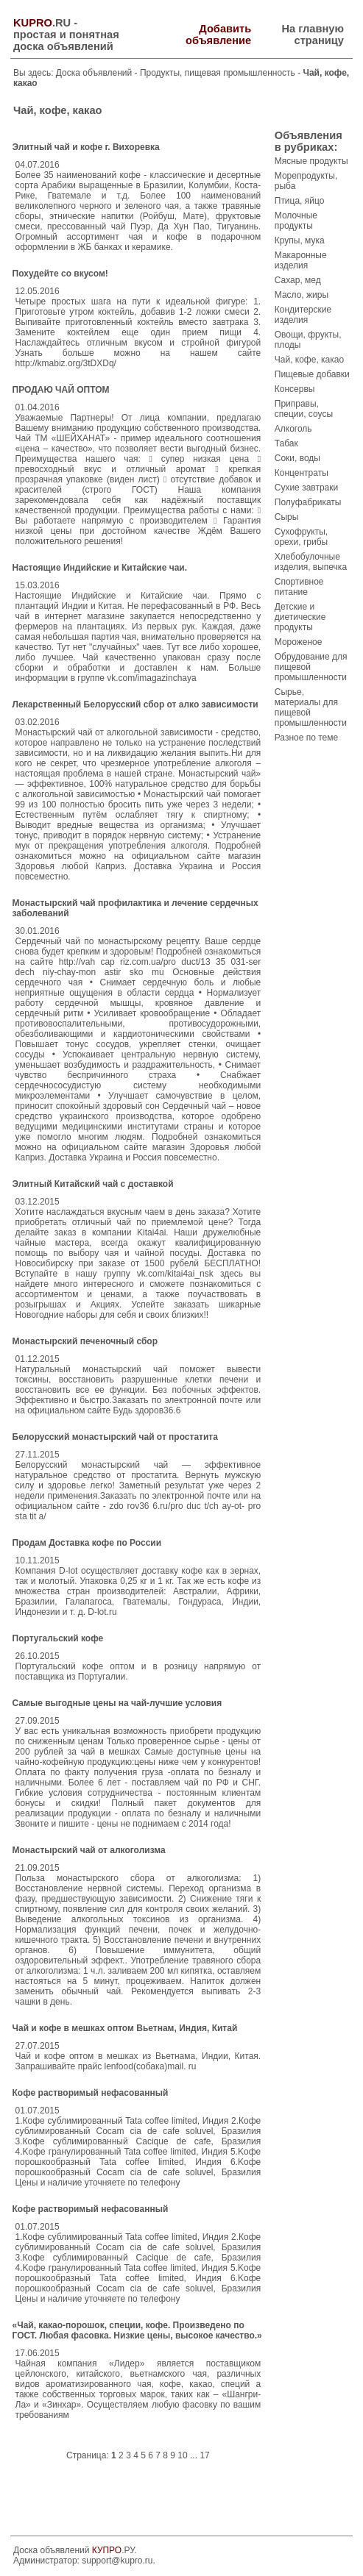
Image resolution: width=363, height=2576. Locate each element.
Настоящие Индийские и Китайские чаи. (100, 568)
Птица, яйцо (300, 201)
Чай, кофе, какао (309, 359)
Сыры (287, 517)
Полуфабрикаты (308, 502)
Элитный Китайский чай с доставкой (93, 1184)
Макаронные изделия (301, 260)
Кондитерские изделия (303, 314)
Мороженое (299, 642)
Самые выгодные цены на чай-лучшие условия (117, 1703)
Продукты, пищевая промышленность (218, 73)
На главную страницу (312, 34)
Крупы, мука (300, 240)
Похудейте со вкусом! (60, 273)
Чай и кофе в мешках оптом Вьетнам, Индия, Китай (125, 2028)
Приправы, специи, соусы (304, 409)
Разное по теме (306, 737)
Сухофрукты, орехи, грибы (301, 537)
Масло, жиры (301, 295)
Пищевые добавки (312, 374)
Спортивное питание (299, 587)
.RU (42, 23)
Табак (286, 443)
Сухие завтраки (306, 487)
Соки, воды (297, 458)
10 (182, 2455)
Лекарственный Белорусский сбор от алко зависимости (135, 704)
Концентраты (301, 473)
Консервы (295, 389)
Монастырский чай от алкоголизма (89, 1850)
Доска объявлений (94, 73)
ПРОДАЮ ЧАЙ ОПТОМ (61, 390)
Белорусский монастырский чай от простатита (115, 1437)
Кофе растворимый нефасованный (91, 2093)
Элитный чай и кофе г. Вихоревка (86, 147)
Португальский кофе (58, 1638)
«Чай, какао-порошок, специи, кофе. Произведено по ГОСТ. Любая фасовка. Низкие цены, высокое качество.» (137, 2330)
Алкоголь (293, 429)
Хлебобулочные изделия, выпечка (311, 562)
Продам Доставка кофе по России (87, 1543)
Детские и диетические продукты (300, 617)
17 (204, 2455)
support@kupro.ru (117, 2560)
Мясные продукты (311, 161)
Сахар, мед (298, 280)
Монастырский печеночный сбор (85, 1341)
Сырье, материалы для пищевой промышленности (311, 707)
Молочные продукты (296, 220)
